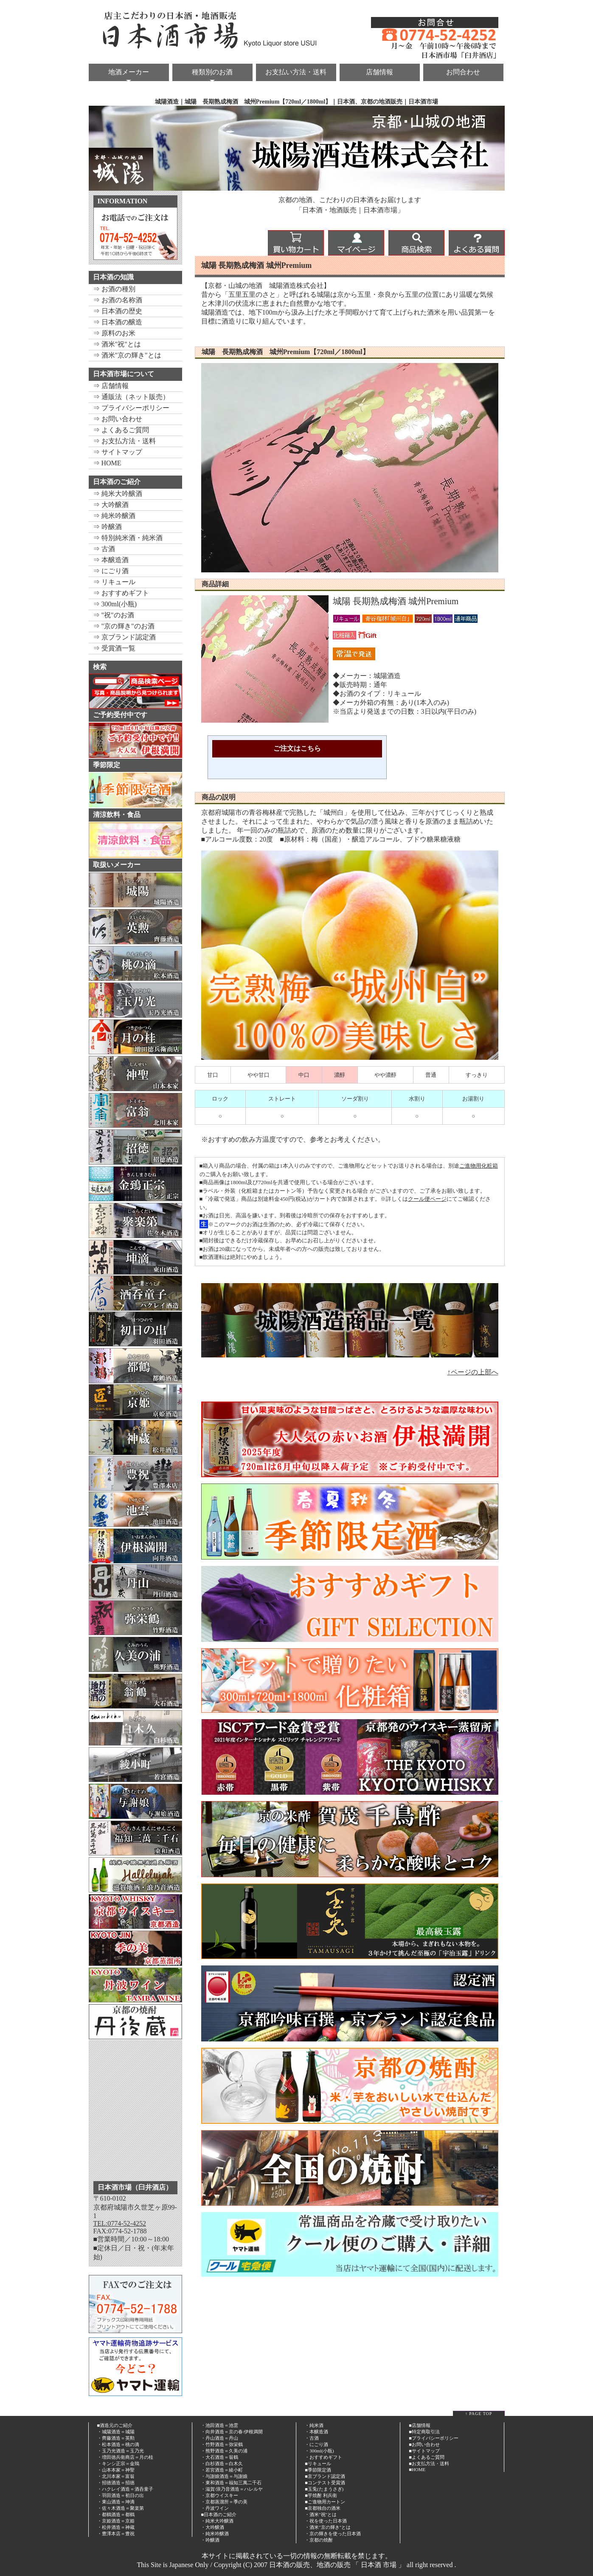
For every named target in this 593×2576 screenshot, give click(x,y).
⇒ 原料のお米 (114, 333)
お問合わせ (463, 72)
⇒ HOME (107, 463)
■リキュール (318, 2463)
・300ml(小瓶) (319, 2450)
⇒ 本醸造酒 (111, 559)
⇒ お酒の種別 (114, 289)
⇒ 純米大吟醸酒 (117, 493)
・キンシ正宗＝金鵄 (118, 2463)
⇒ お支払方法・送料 (124, 441)
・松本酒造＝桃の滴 (118, 2444)
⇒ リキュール (114, 582)
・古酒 (312, 2438)
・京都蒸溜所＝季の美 (224, 2501)
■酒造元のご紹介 (115, 2425)
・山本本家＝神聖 (116, 2469)
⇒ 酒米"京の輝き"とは (127, 355)
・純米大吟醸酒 (217, 2520)
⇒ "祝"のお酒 (113, 615)
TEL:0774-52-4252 (119, 2223)
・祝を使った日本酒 (326, 2520)
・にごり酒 (316, 2444)
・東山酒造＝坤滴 (116, 2501)
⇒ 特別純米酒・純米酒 (128, 537)
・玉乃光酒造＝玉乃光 (120, 2450)
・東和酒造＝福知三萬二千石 (231, 2482)
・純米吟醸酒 (215, 2533)
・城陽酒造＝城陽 (116, 2431)
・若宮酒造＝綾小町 (222, 2469)
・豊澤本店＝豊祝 (116, 2533)
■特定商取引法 (424, 2431)
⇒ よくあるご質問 (121, 430)
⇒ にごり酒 (111, 570)
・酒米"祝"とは (321, 2514)
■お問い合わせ (424, 2444)
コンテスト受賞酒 (326, 2482)
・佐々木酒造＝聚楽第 (120, 2508)
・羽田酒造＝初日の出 (120, 2495)
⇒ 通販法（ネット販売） (131, 396)
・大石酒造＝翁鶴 (219, 2457)
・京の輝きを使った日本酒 (333, 2533)
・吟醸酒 (210, 2539)
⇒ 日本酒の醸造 (117, 322)
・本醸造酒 (316, 2431)
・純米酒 (314, 2425)
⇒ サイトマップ (117, 452)
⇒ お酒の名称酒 (117, 300)
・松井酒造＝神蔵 (116, 2527)
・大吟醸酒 (212, 2527)
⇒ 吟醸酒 (107, 526)
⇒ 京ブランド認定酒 (124, 637)
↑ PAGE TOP (478, 2413)
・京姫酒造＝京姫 (116, 2520)
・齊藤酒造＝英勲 (116, 2438)
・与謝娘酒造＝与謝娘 (224, 2476)
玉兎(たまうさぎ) (325, 2489)
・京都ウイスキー (219, 2495)
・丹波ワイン (215, 2508)
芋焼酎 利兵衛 (322, 2495)
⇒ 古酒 (104, 548)
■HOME (417, 2469)
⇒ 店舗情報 (111, 385)
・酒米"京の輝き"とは (328, 2527)
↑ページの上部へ (472, 1372)
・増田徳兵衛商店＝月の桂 (125, 2457)
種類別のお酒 (212, 72)
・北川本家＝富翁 (116, 2476)
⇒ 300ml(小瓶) (115, 604)
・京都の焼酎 (319, 2539)
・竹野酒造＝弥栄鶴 (222, 2444)
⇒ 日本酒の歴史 (117, 311)
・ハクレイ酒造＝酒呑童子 (125, 2489)
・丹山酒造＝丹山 (219, 2438)
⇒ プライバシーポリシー (131, 407)
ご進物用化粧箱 (478, 1166)
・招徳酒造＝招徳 (116, 2482)
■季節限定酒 (318, 2469)
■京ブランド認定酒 (325, 2476)
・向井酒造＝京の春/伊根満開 (232, 2431)
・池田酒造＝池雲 (219, 2425)
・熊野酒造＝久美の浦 (224, 2450)
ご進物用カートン (326, 2501)
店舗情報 (379, 72)
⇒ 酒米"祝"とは (117, 344)
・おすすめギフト (323, 2457)
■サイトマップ (424, 2450)
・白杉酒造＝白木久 (222, 2463)
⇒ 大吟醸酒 (111, 504)
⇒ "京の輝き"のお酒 (124, 626)
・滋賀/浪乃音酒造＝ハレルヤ (232, 2489)
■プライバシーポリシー (433, 2438)
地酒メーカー (128, 72)
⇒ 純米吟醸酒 (114, 515)
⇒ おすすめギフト (121, 593)
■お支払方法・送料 (429, 2463)
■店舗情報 (419, 2425)
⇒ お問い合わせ (117, 418)
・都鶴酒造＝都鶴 (116, 2514)
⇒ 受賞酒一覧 (114, 648)
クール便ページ (427, 1199)
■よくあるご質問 (426, 2457)
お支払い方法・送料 (295, 72)
